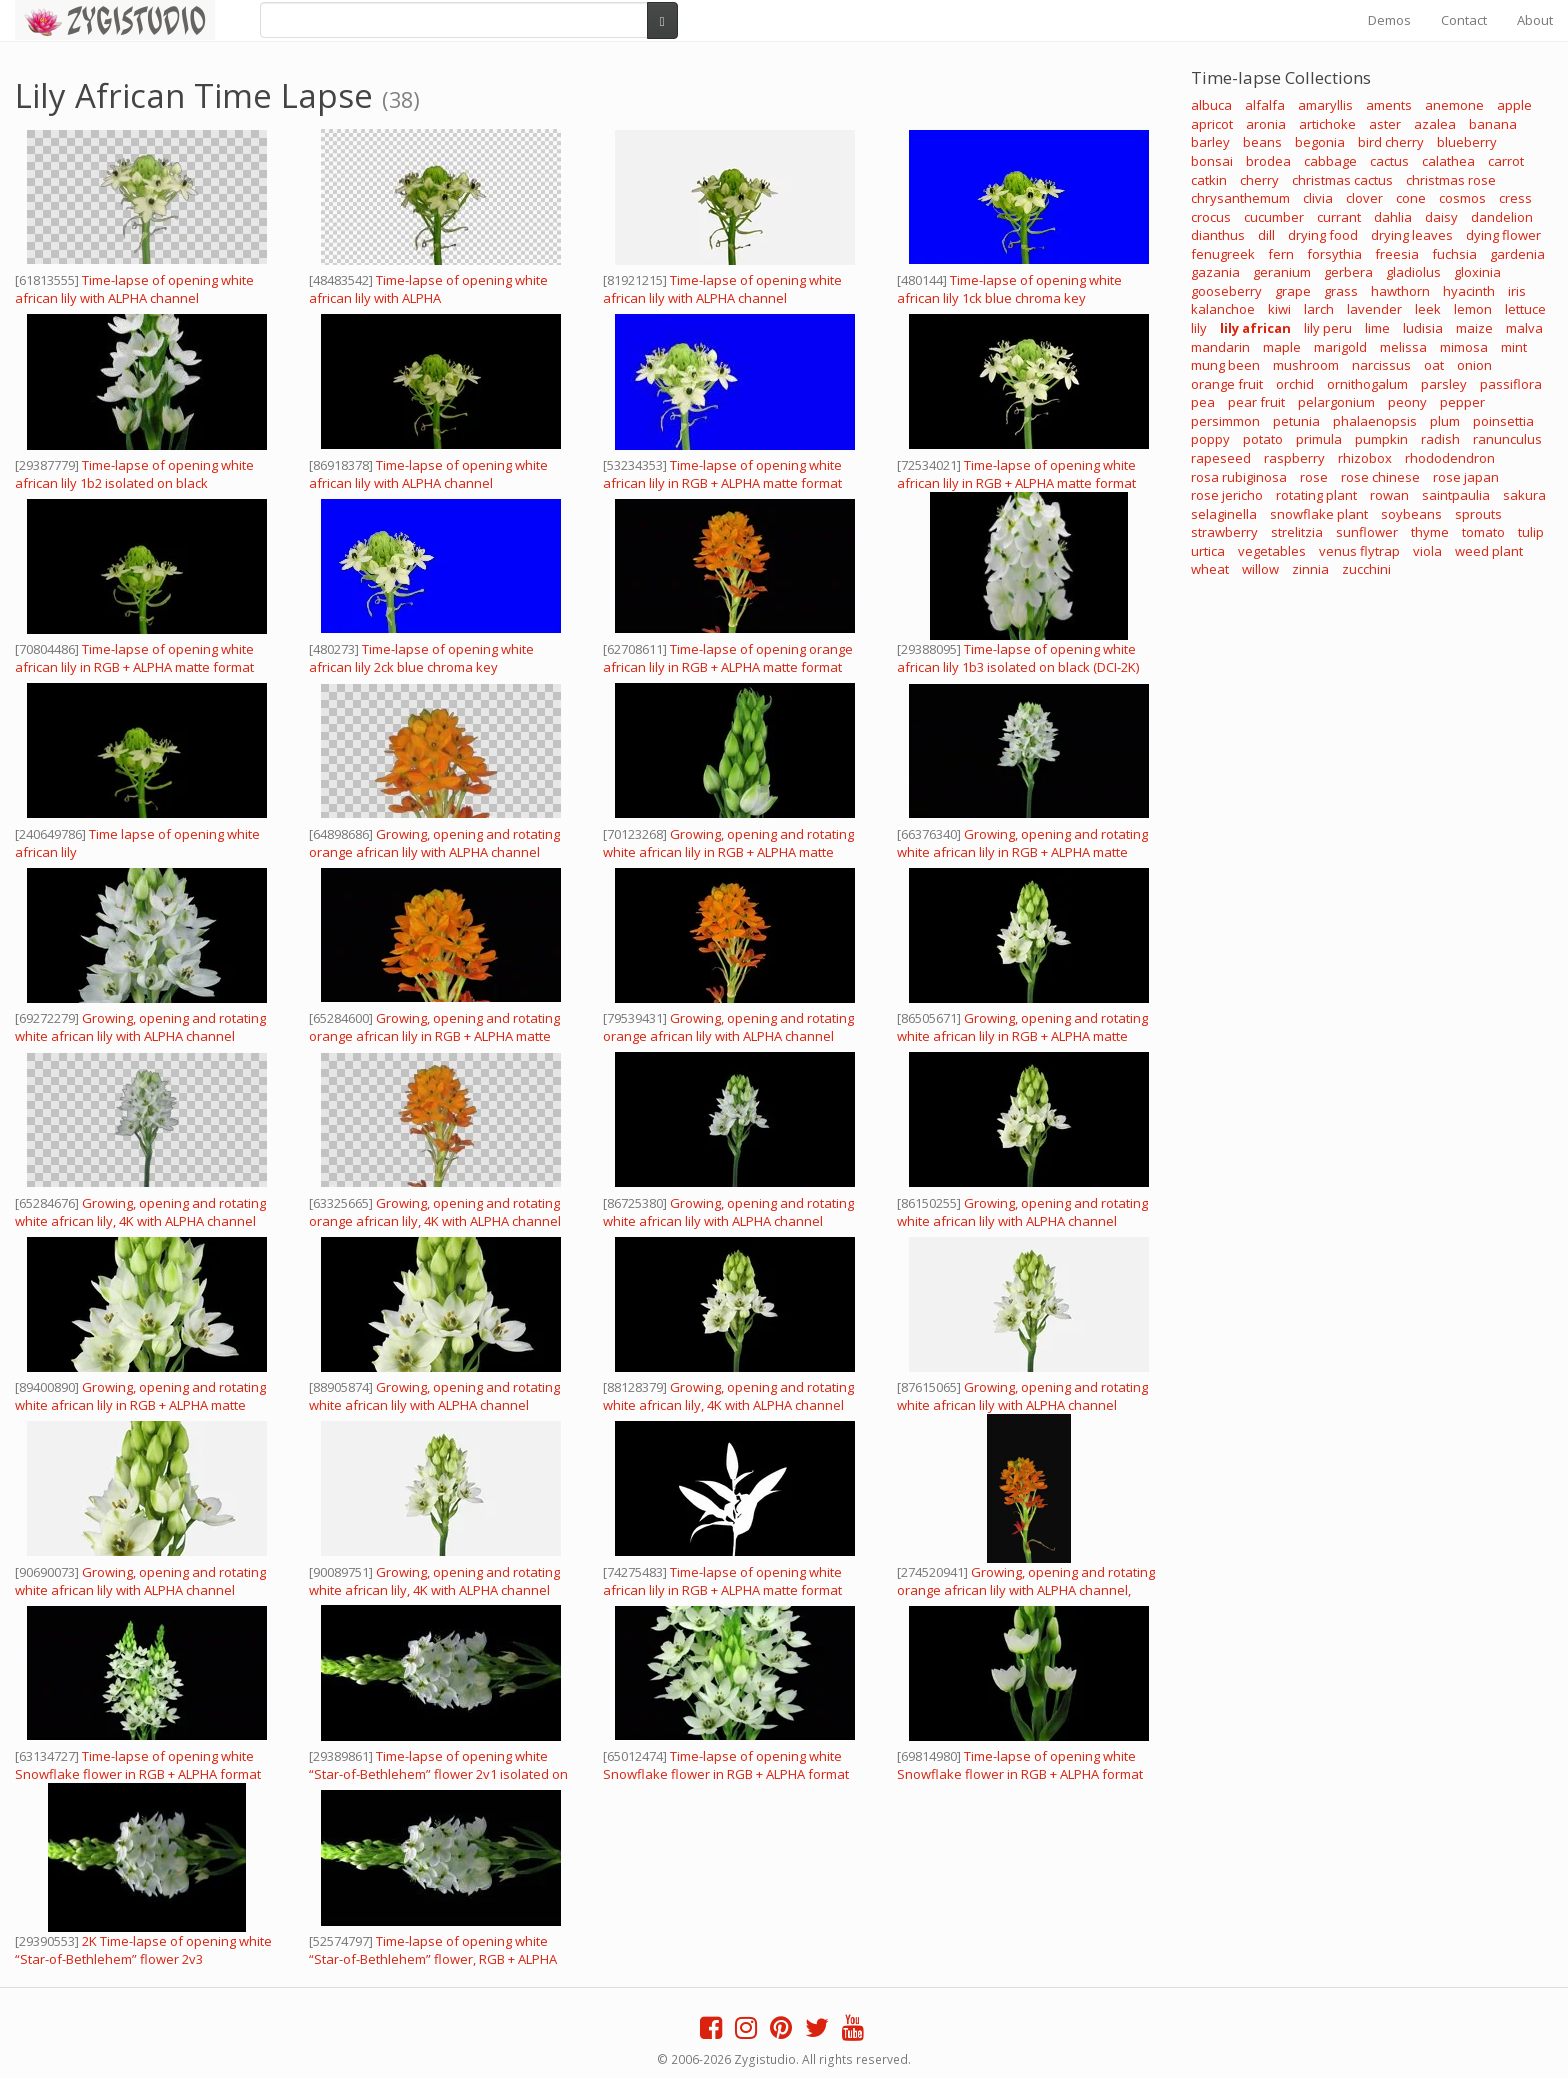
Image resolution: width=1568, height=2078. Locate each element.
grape (1293, 291)
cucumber (1274, 217)
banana (1493, 124)
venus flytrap (1359, 551)
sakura (1524, 495)
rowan (1389, 495)
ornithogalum (1367, 384)
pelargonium (1336, 402)
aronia (1266, 124)
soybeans (1411, 514)
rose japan (1466, 477)
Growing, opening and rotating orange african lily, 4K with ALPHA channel (435, 1212)
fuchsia (1454, 254)
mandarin (1220, 347)
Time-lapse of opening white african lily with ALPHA (428, 289)
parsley (1444, 384)
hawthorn (1400, 291)
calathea (1448, 161)
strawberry (1224, 532)
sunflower (1367, 532)
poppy (1210, 439)
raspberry (1294, 458)
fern (1281, 254)
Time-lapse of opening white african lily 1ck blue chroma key (1009, 289)
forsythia (1334, 254)
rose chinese (1380, 477)
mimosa (1464, 347)
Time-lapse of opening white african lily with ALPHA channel (134, 289)
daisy (1441, 217)
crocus (1211, 217)
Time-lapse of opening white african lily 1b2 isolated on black (134, 474)
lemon (1473, 309)
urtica (1208, 551)
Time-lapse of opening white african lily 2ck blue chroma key (421, 658)
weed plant (1489, 551)
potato (1263, 439)
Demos (1389, 20)
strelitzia (1297, 532)
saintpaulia (1456, 495)
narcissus (1381, 365)
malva (1524, 328)
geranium (1282, 272)
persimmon (1225, 421)
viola (1427, 551)
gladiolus (1413, 272)
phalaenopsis (1375, 421)
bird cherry (1391, 142)
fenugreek (1223, 254)
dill (1266, 235)
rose (1314, 477)
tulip (1531, 532)
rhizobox (1365, 458)
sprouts (1478, 514)
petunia (1296, 421)
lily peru (1328, 328)
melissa (1403, 347)
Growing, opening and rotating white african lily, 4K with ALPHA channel (140, 1212)
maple (1282, 347)
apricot (1212, 124)
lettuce (1525, 309)
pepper (1462, 402)
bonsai (1212, 161)
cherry (1259, 180)
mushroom (1306, 365)
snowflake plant (1319, 514)
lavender (1374, 309)
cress (1515, 198)
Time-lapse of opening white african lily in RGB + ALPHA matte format (722, 474)
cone (1411, 198)
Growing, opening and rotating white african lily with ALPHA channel (140, 1027)
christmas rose (1451, 180)
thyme (1430, 532)
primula (1319, 439)
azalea (1435, 124)
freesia (1397, 254)
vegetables (1272, 551)
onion (1474, 365)
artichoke (1327, 124)
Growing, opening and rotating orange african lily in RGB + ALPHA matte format (434, 1036)
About (1535, 20)
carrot (1506, 161)
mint (1514, 347)
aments (1389, 105)
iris (1517, 291)
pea (1203, 402)
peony (1407, 402)
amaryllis (1325, 105)
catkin (1209, 180)
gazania (1215, 272)
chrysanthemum (1240, 198)
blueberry (1467, 142)
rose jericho (1227, 495)
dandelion (1502, 217)
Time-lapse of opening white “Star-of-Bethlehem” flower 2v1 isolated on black (438, 1774)
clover (1364, 198)
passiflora (1511, 384)
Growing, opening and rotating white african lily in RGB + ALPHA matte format (728, 852)
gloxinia (1477, 272)
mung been (1225, 365)
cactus (1389, 161)
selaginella (1224, 514)
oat (1434, 365)
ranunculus (1507, 439)
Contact (1464, 20)
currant (1339, 217)
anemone (1454, 105)
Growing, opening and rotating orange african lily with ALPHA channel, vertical (1026, 1590)
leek (1428, 309)
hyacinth (1469, 291)
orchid (1295, 384)
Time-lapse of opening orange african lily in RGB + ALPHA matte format (728, 658)
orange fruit (1227, 384)
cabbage (1330, 161)
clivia (1318, 198)
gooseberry (1226, 291)
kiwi (1279, 309)
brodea (1268, 161)
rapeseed (1221, 458)
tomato (1483, 532)
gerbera (1348, 272)
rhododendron (1450, 458)
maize (1474, 328)
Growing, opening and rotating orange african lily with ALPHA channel (434, 843)
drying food (1323, 235)
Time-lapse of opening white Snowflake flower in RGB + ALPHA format (138, 1765)
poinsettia (1503, 421)
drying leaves (1412, 235)
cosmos (1462, 198)
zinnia (1310, 569)
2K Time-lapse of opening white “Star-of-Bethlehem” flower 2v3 (143, 1950)
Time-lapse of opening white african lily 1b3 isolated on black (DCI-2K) (1018, 658)
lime (1377, 328)
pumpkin (1381, 439)
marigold (1340, 347)
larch (1319, 309)
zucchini (1366, 569)
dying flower (1503, 235)
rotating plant (1316, 495)
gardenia (1517, 254)
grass (1341, 291)
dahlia (1393, 217)
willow (1260, 569)
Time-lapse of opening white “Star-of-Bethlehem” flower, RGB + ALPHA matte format (433, 1959)
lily (1199, 328)
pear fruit (1256, 402)
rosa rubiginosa (1239, 477)
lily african (1255, 328)
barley (1210, 142)
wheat (1210, 569)
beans (1262, 142)
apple (1514, 105)
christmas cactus (1342, 180)
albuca (1211, 105)
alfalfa (1265, 105)
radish (1440, 439)
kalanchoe (1223, 309)
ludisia (1423, 328)
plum (1445, 421)
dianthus (1218, 235)
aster (1385, 124)
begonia (1320, 142)
